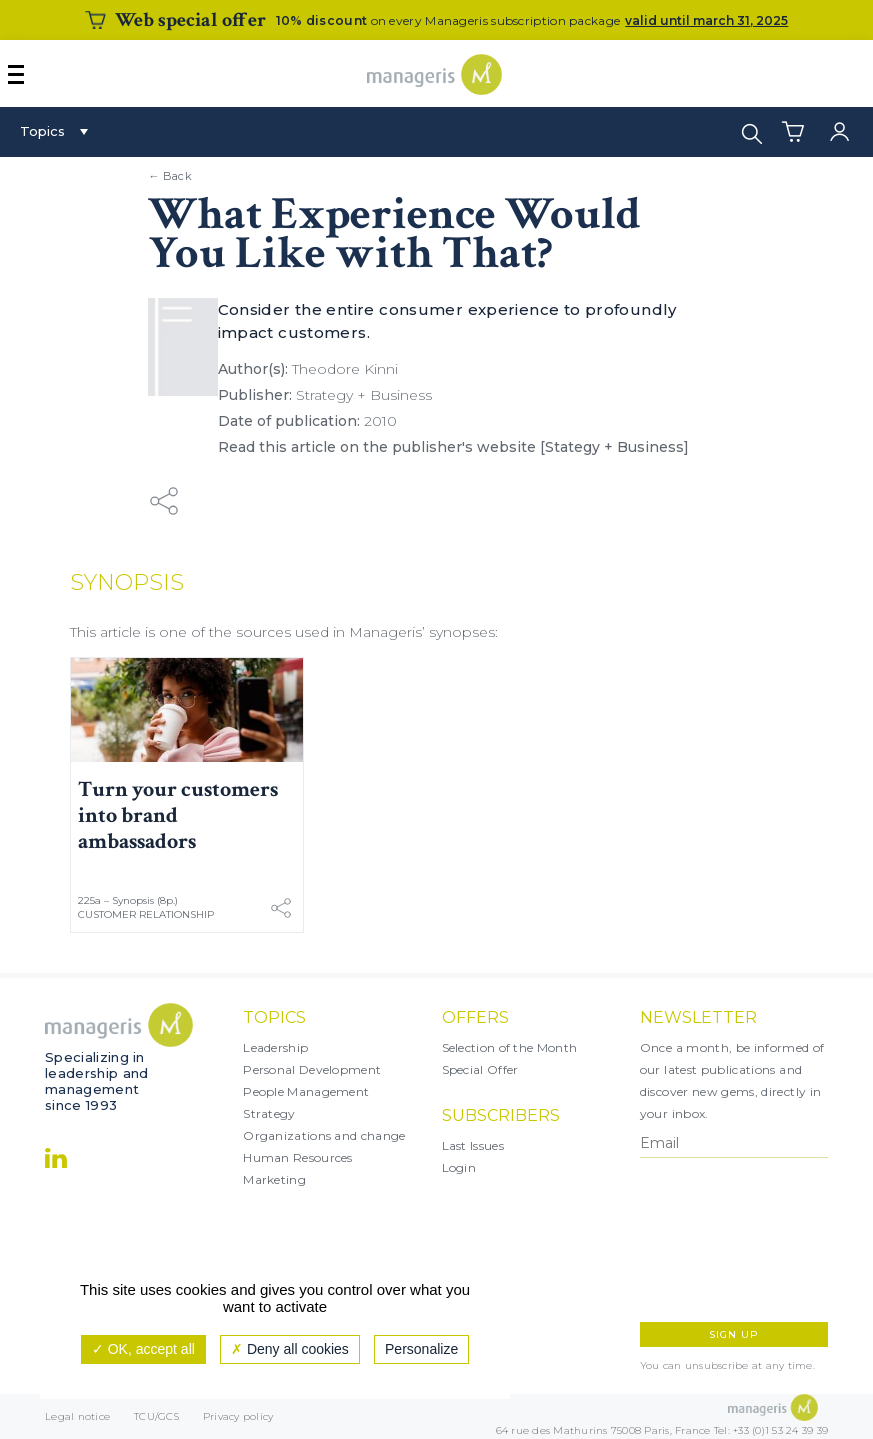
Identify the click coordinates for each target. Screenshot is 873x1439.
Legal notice (77, 1416)
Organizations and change (324, 1135)
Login (459, 1167)
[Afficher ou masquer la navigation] (16, 74)
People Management (306, 1091)
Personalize (421, 1349)
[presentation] (727, 1240)
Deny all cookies (290, 1349)
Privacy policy (238, 1416)
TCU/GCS (156, 1416)
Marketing (274, 1179)
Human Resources (298, 1157)
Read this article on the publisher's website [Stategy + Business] (453, 447)
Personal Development (312, 1069)
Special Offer (480, 1069)
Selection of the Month (510, 1047)
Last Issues (473, 1145)
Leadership (275, 1047)
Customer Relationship (146, 914)
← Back (170, 176)
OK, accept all (143, 1349)
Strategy (269, 1113)
